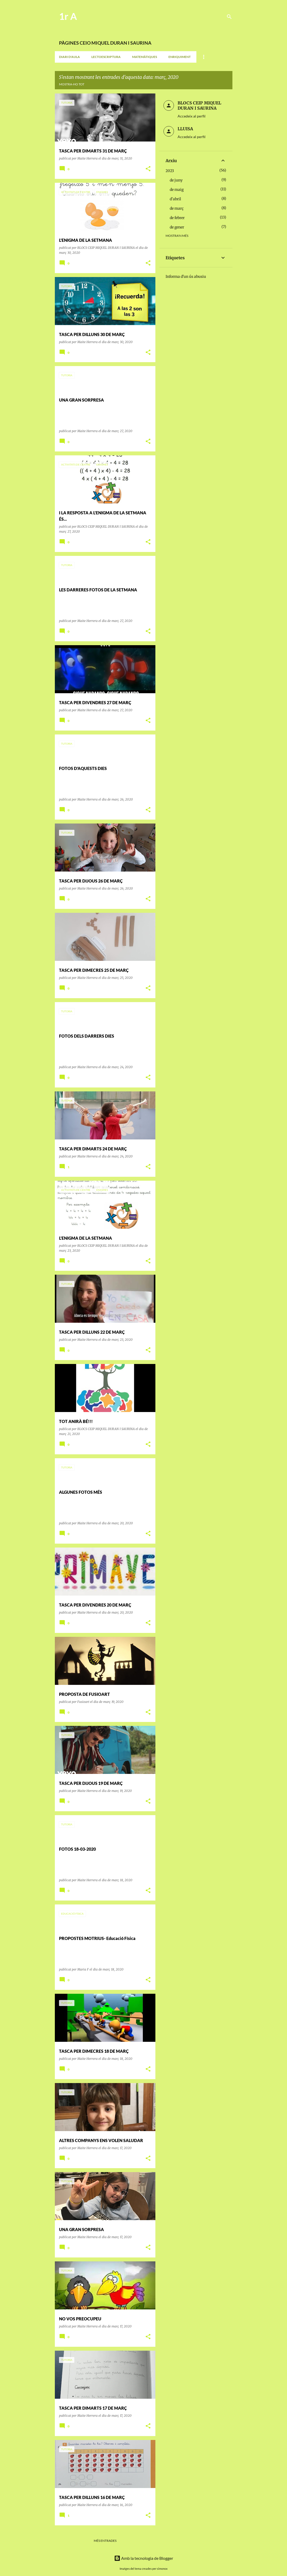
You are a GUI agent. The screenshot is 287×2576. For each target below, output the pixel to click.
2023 (170, 170)
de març (177, 208)
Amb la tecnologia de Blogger (143, 2558)
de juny (176, 180)
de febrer (177, 217)
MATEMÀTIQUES (144, 57)
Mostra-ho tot (71, 84)
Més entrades (105, 2541)
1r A (68, 16)
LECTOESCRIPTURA (106, 57)
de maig (177, 189)
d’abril (175, 199)
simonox (162, 2568)
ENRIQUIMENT (179, 57)
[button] (148, 169)
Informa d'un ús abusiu (186, 276)
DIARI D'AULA (69, 57)
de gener (177, 227)
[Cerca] (229, 16)
